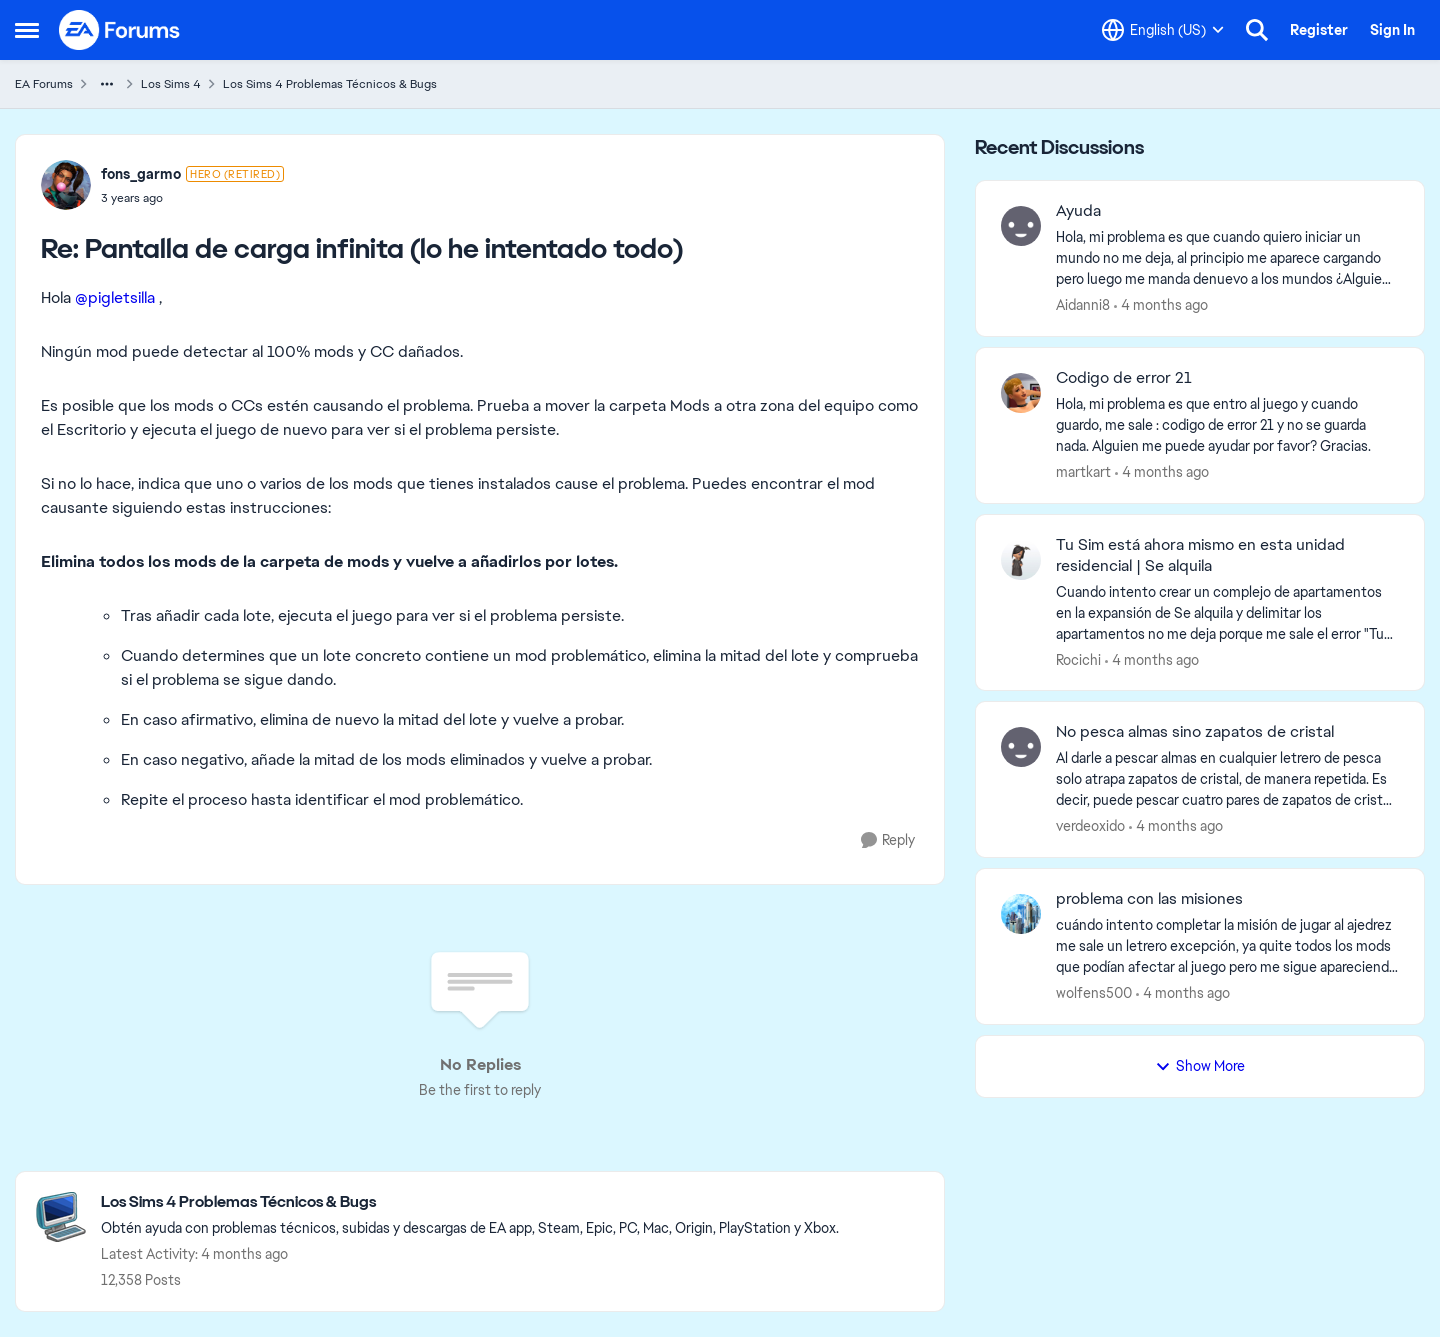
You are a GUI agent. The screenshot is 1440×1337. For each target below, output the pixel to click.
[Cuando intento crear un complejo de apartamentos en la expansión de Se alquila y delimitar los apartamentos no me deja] (1227, 612)
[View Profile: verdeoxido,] (1021, 747)
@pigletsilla (115, 297)
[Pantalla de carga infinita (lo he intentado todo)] (192, 198)
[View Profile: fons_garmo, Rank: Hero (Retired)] (66, 185)
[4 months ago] (1161, 305)
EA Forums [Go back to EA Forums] (44, 84)
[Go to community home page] (120, 30)
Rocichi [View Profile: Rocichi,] (1078, 659)
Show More (1200, 1066)
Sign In (1392, 30)
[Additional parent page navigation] (107, 84)
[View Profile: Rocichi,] (1021, 560)
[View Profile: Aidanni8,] (1021, 226)
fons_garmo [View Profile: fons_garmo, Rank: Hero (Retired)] (141, 174)
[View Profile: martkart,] (1021, 393)
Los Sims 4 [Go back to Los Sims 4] (171, 84)
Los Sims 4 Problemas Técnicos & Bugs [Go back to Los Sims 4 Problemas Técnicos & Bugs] (330, 84)
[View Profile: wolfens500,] (1021, 914)
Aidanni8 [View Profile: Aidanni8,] (1083, 305)
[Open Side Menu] (27, 30)
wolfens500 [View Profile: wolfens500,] (1094, 993)
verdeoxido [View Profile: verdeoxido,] (1090, 826)
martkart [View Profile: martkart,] (1083, 472)
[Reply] (888, 840)
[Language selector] (1163, 30)
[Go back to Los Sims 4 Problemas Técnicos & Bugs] (470, 1202)
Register (1319, 30)
